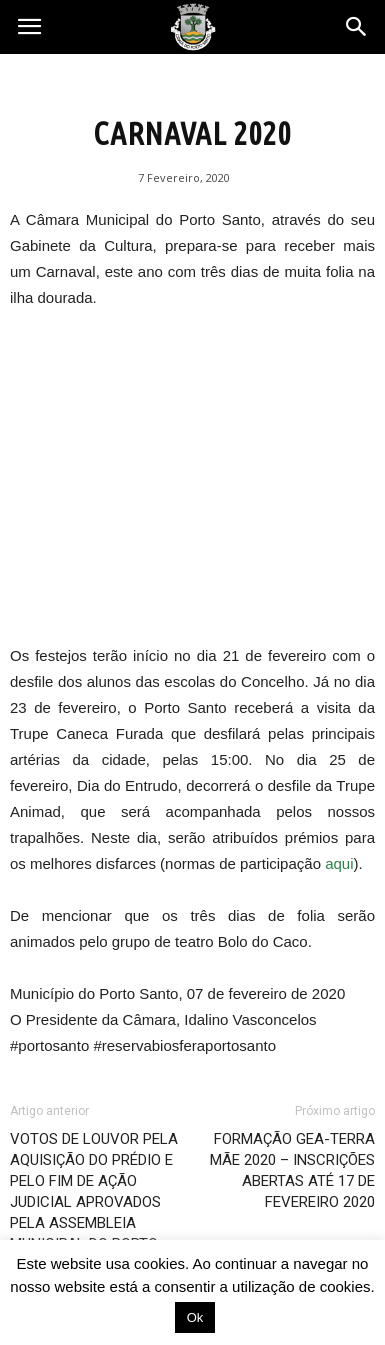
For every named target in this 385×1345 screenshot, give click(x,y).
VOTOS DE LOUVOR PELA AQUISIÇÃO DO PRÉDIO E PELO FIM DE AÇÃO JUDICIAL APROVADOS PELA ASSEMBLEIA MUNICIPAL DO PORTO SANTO (94, 1202)
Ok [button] (195, 1317)
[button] (357, 27)
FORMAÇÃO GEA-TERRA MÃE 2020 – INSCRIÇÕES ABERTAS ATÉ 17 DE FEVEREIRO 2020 (292, 1170)
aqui (339, 863)
